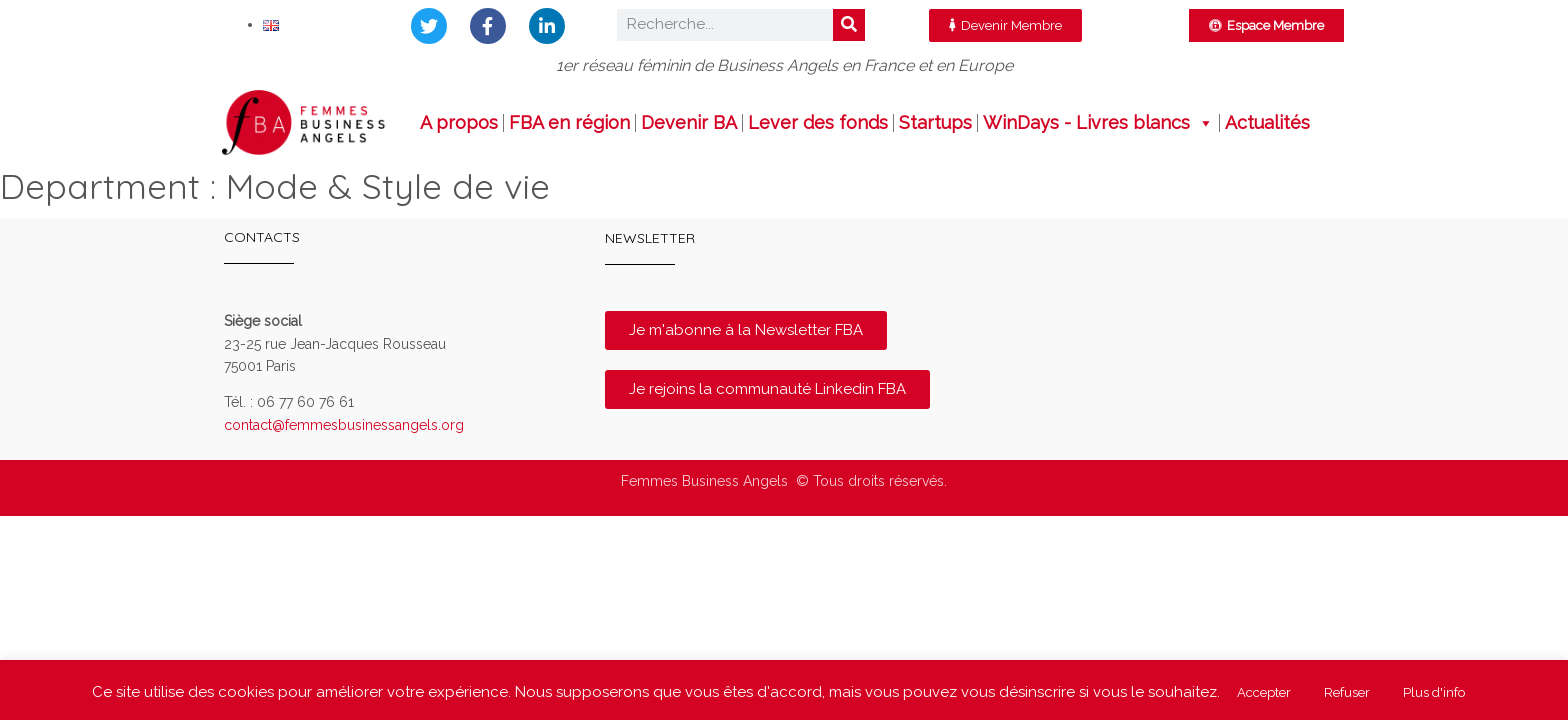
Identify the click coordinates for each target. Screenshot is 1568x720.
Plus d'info (1434, 692)
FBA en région (569, 123)
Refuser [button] (1347, 692)
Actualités (1267, 123)
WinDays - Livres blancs (1098, 123)
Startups (935, 123)
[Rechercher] (849, 25)
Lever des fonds (818, 123)
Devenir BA (689, 123)
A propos (459, 123)
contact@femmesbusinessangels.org (344, 425)
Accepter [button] (1264, 692)
